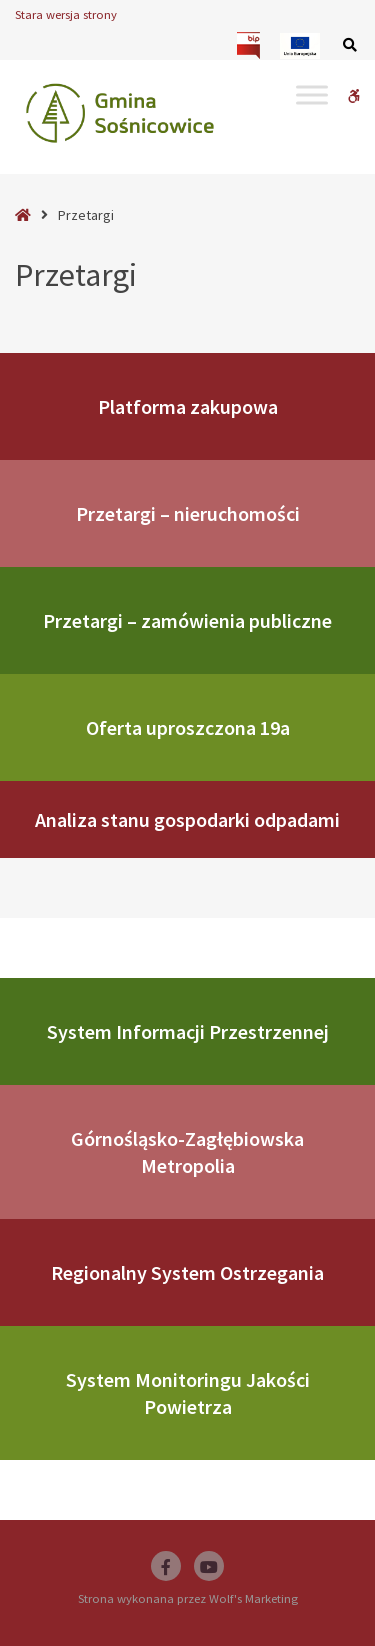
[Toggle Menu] (312, 94)
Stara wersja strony (66, 14)
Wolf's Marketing (253, 1598)
